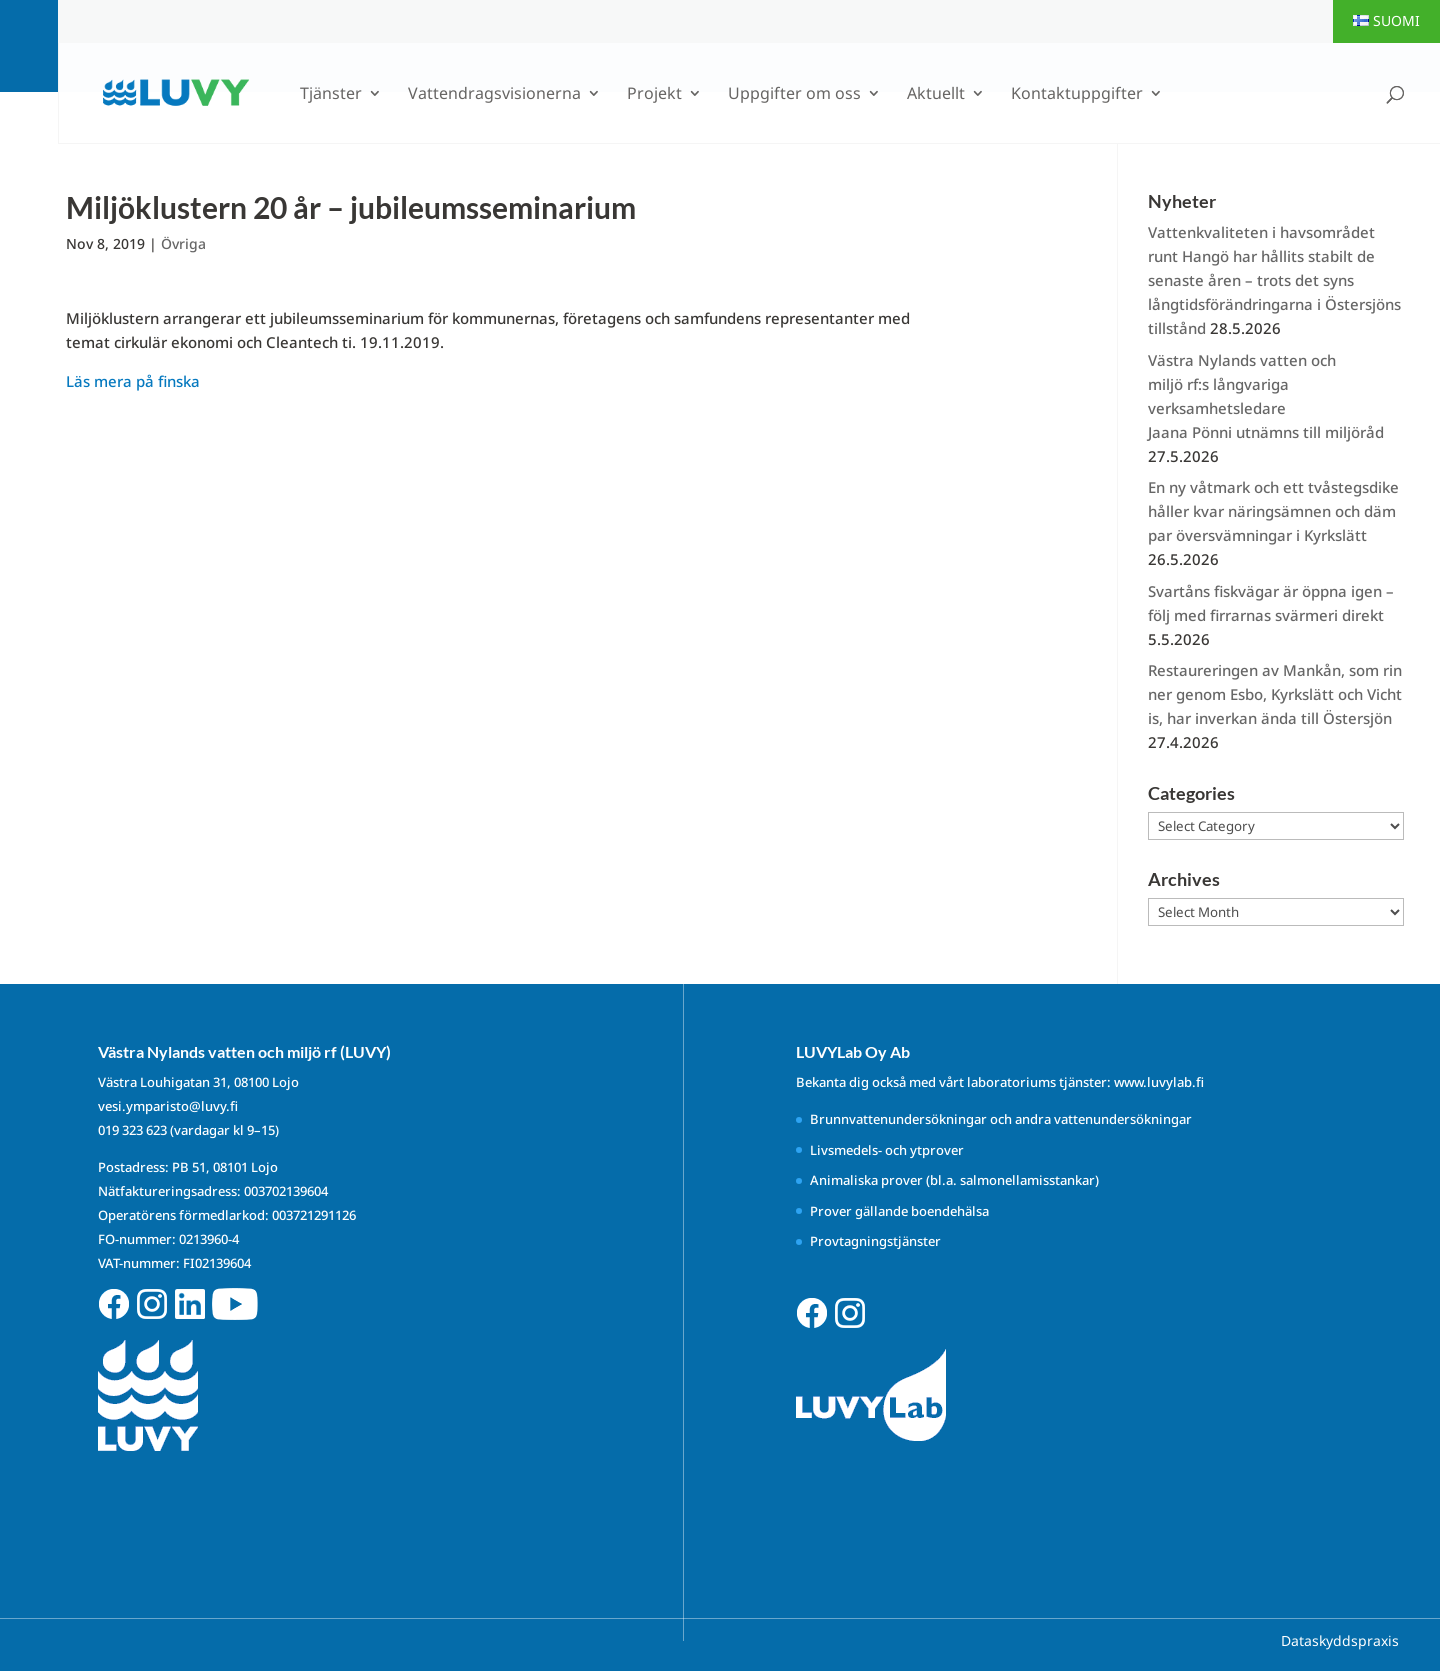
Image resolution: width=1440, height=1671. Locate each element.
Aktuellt (936, 95)
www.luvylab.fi (1159, 1082)
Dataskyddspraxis (1340, 1640)
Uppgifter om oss (794, 95)
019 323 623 (132, 1130)
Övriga (183, 243)
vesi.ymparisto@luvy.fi (168, 1106)
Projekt (654, 95)
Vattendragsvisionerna (494, 95)
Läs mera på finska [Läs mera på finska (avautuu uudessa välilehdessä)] (133, 381)
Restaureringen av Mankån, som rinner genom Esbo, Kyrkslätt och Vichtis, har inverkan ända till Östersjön (1275, 694)
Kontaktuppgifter (1077, 95)
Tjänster (331, 95)
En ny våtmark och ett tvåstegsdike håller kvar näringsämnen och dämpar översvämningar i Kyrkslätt (1275, 511)
